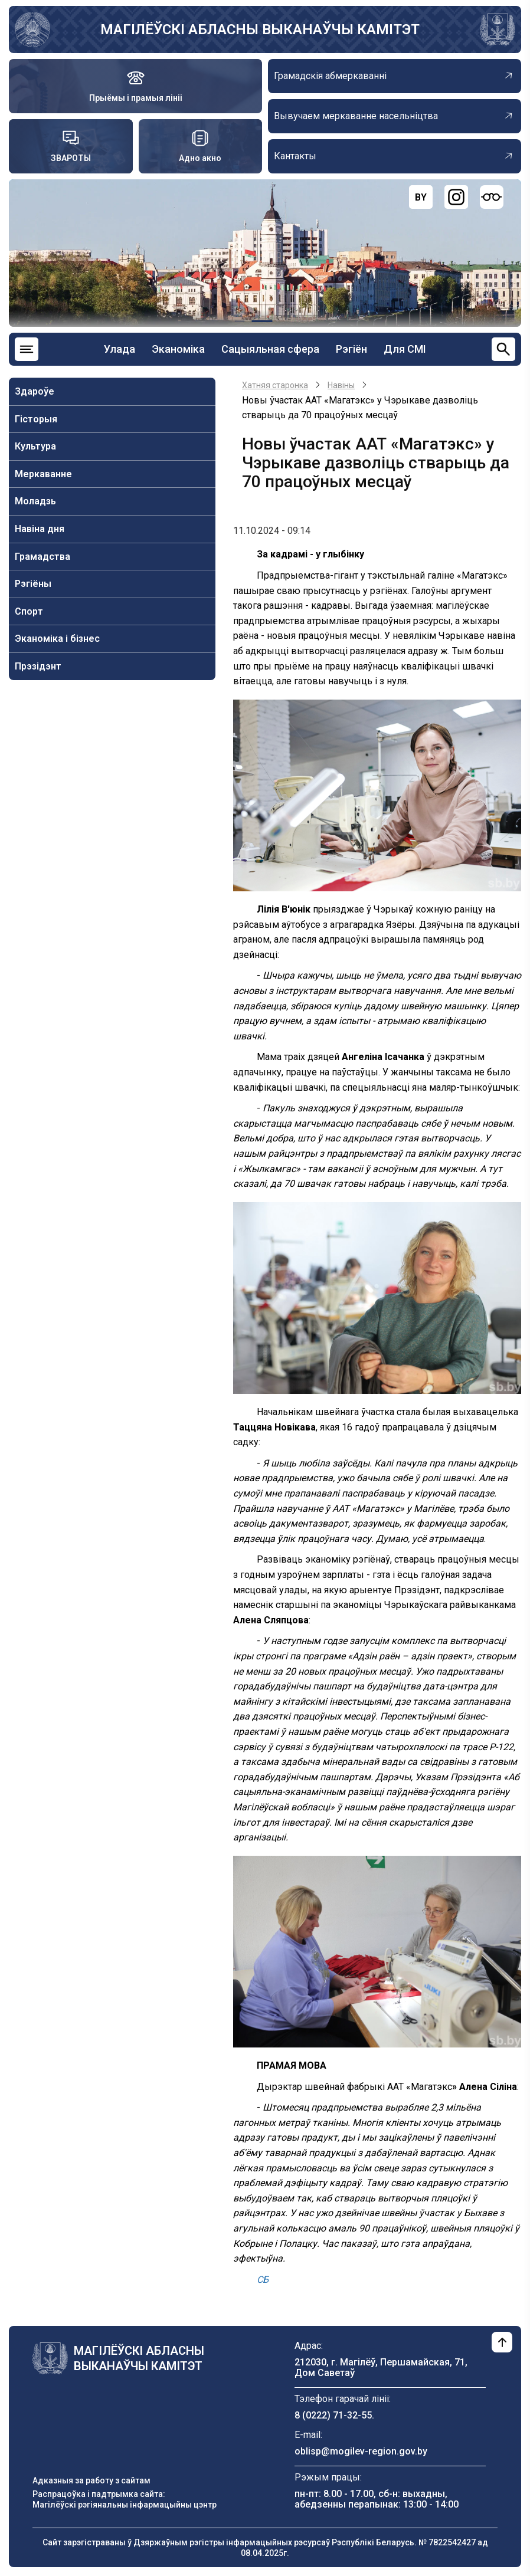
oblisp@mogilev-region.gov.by (361, 2451)
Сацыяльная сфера (270, 349)
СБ (263, 2279)
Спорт (29, 611)
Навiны (341, 385)
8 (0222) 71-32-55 (333, 2415)
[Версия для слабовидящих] (491, 197)
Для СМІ (405, 349)
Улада (119, 349)
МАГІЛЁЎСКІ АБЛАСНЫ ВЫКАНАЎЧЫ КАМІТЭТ (260, 29)
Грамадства (42, 556)
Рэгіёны (33, 583)
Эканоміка (178, 349)
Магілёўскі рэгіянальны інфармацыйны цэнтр (124, 2504)
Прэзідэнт (38, 666)
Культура (35, 446)
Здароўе (34, 391)
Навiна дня (39, 528)
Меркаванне (43, 474)
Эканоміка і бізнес (57, 638)
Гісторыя (36, 419)
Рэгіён (351, 349)
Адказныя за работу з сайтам (91, 2480)
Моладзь (35, 501)
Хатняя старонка (275, 385)
